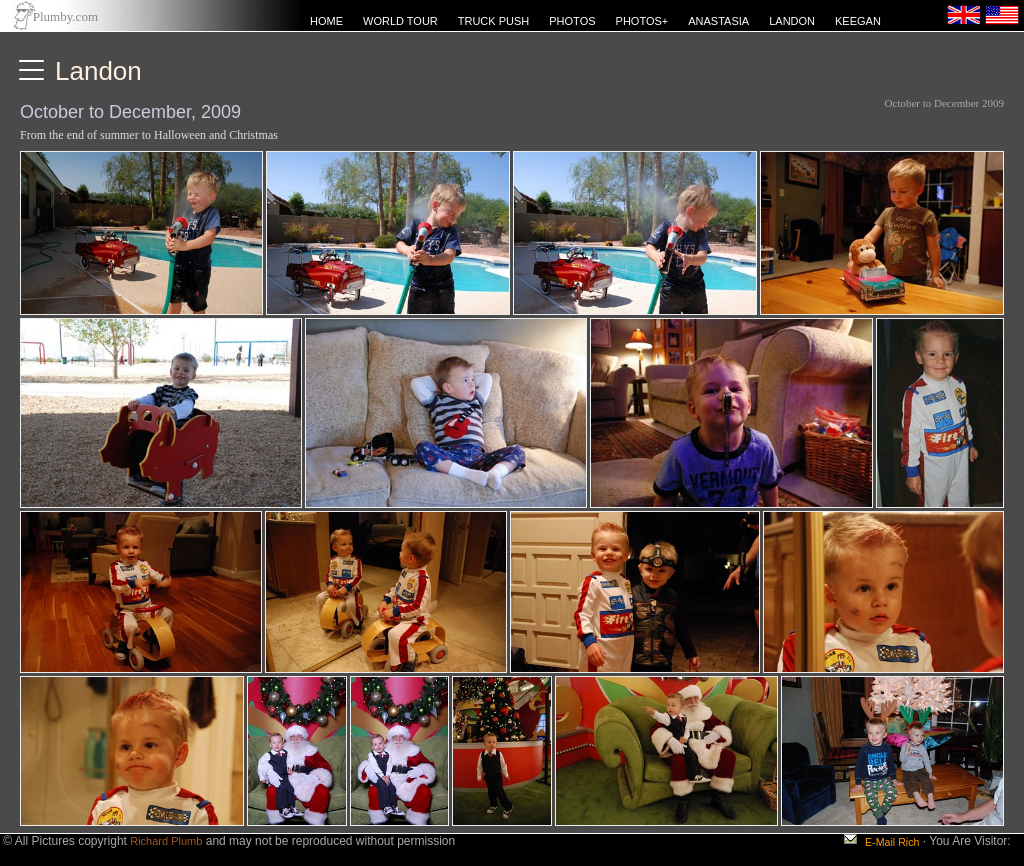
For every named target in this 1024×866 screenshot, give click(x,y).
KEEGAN (858, 21)
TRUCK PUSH (494, 21)
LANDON (792, 21)
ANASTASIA (718, 21)
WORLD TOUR (400, 21)
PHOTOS (572, 21)
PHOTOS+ (642, 21)
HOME (326, 21)
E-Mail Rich (892, 842)
